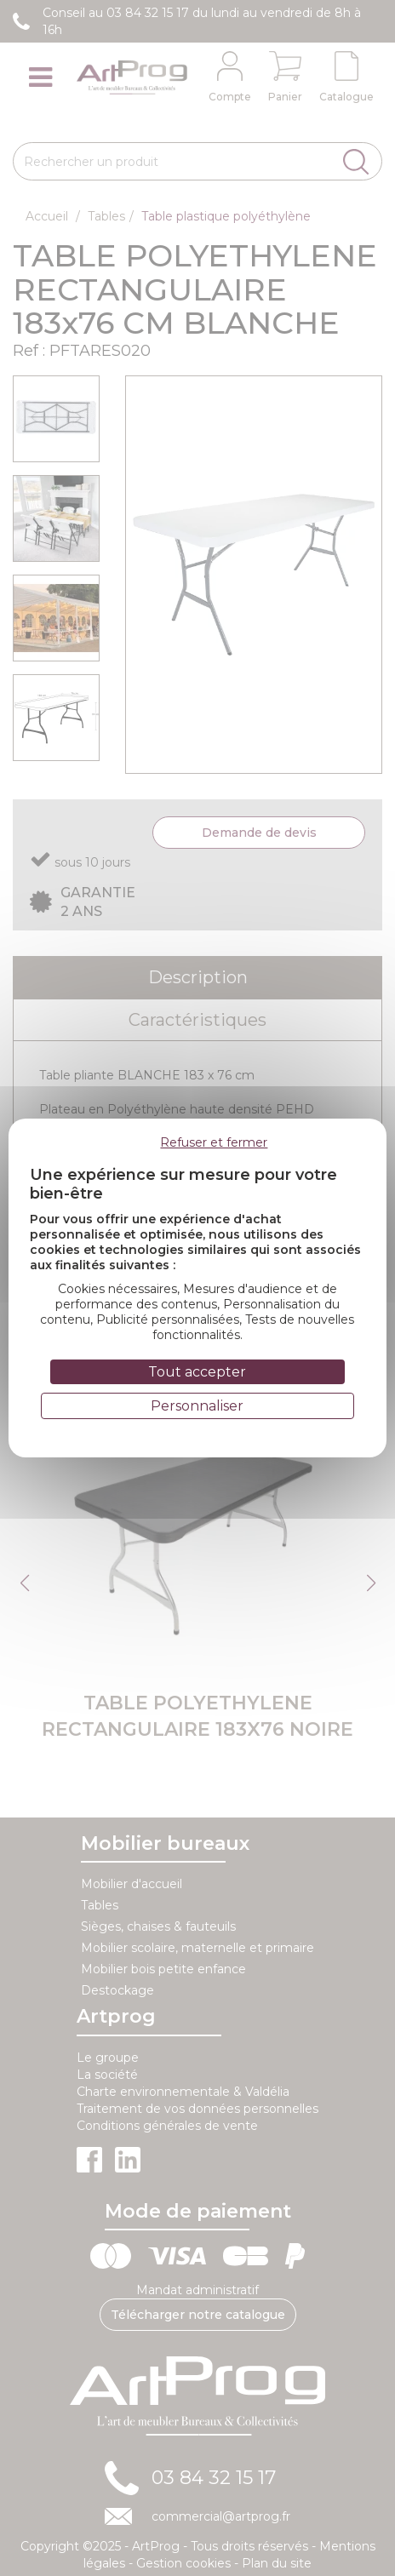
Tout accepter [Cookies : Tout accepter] (197, 1372)
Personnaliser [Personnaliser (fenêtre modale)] (197, 1406)
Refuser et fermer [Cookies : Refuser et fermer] (213, 1142)
